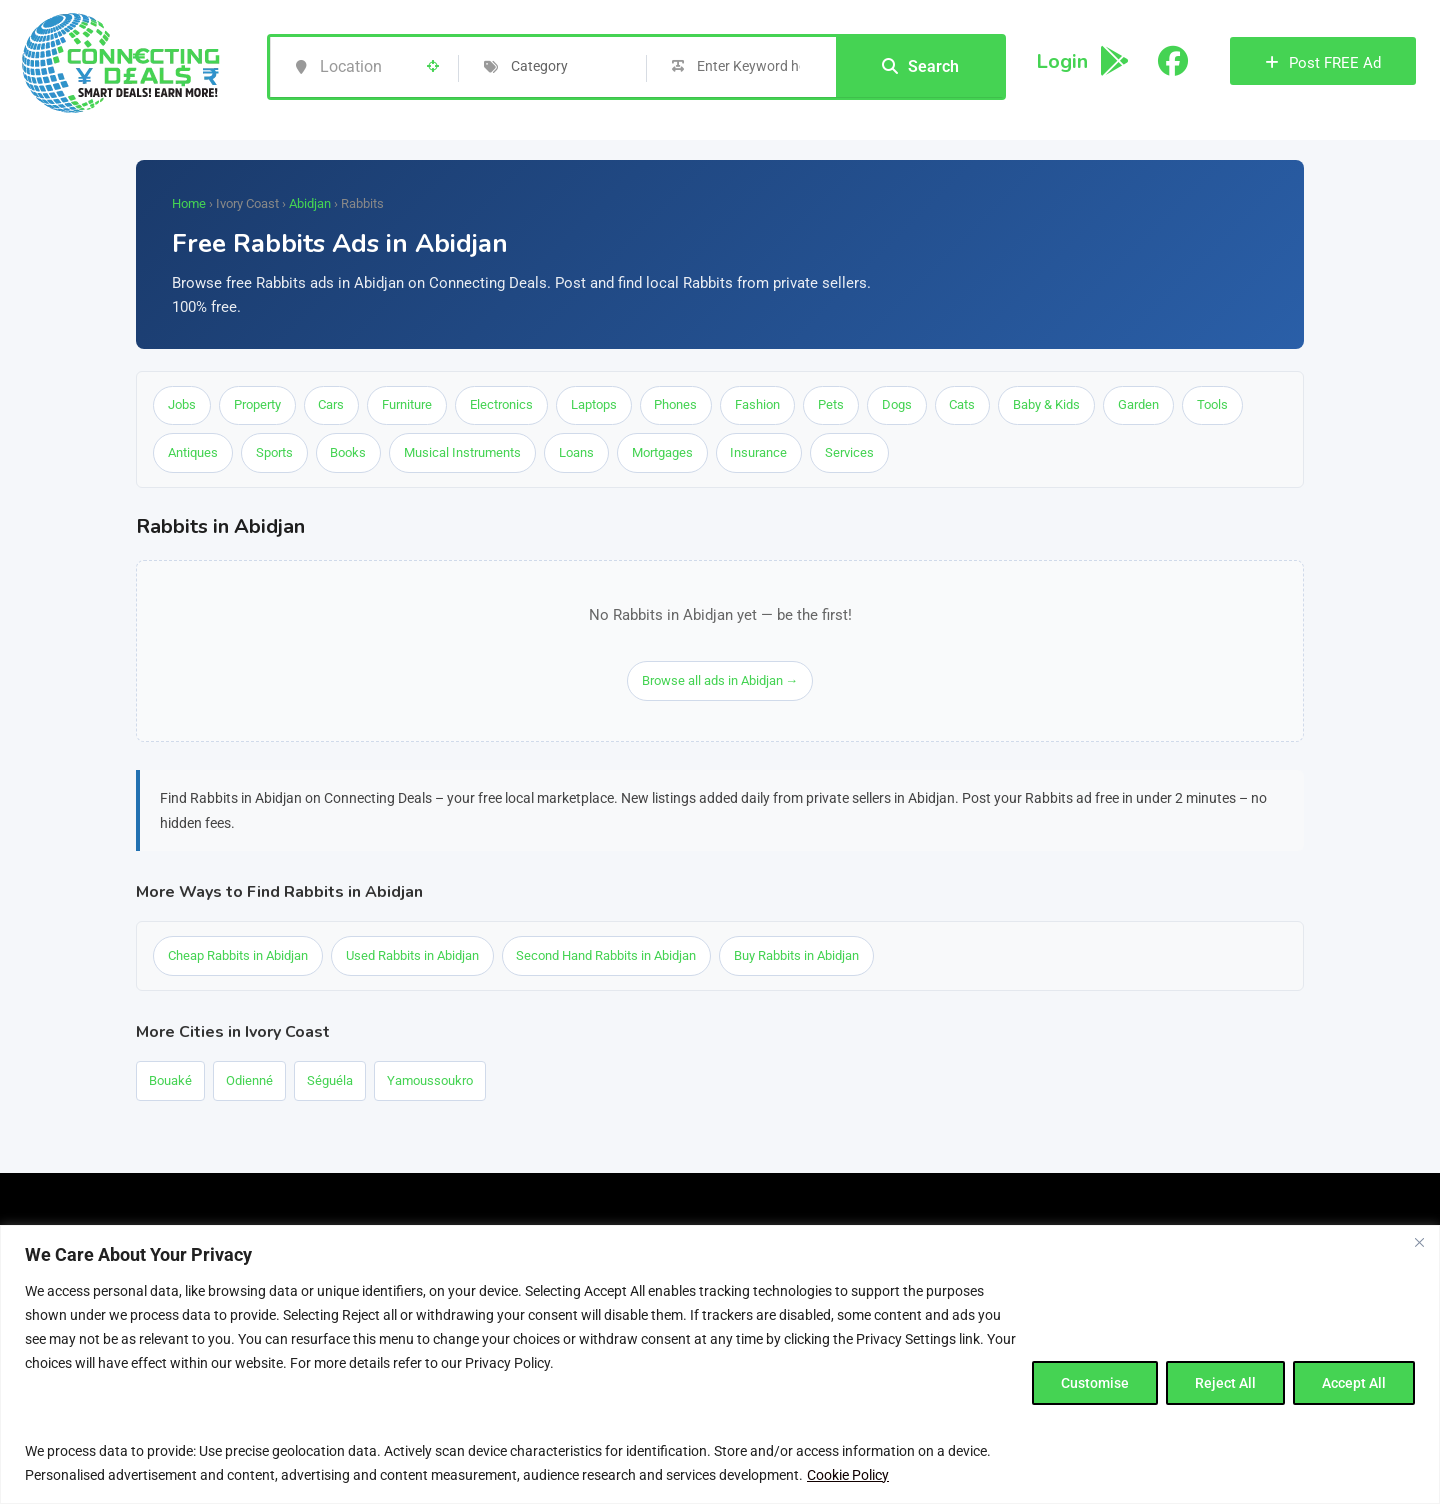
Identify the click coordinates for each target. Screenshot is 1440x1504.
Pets (833, 405)
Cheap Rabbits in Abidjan (238, 956)
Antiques (193, 453)
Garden (1141, 405)
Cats (965, 405)
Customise (1095, 1383)
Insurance (760, 453)
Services (851, 453)
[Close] (1419, 1242)
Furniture (408, 405)
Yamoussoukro (430, 1081)
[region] (720, 1364)
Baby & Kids (1049, 405)
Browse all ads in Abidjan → (720, 681)
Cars (332, 405)
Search (920, 66)
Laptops (595, 405)
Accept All (1354, 1383)
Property (257, 405)
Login (1062, 61)
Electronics (502, 405)
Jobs (182, 405)
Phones (677, 405)
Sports (274, 453)
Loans (577, 453)
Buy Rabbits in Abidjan (797, 956)
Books (349, 453)
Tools (1215, 405)
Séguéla (330, 1081)
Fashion (759, 405)
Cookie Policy (848, 1475)
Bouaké (170, 1081)
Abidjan (310, 203)
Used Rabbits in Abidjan (412, 956)
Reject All (1225, 1383)
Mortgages (663, 453)
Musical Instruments (463, 453)
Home (189, 203)
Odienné (249, 1081)
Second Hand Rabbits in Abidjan (607, 956)
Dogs (899, 405)
